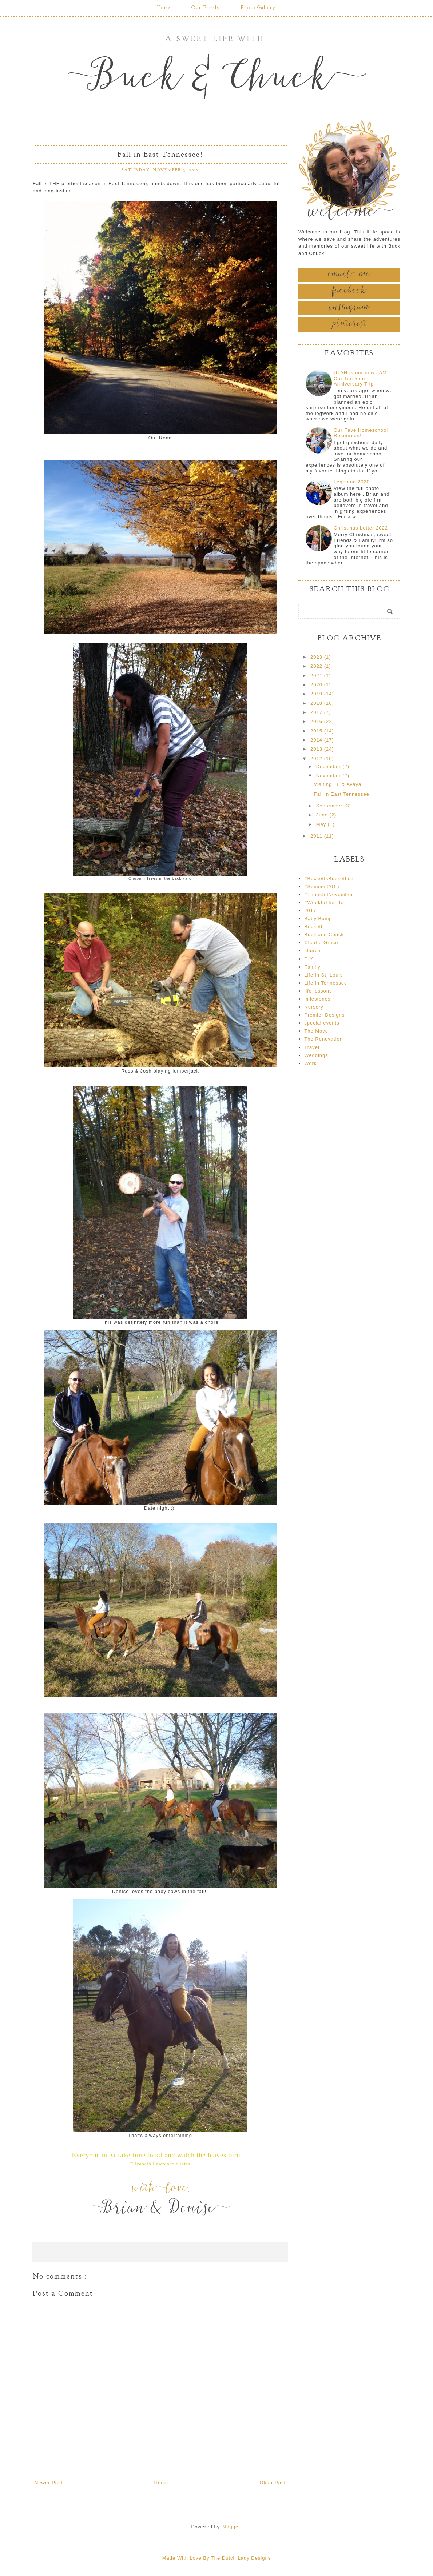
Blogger (231, 2526)
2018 (317, 703)
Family (312, 967)
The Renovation (323, 1039)
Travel (311, 1047)
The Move (316, 1031)
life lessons (318, 991)
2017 (317, 712)
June (323, 815)
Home (164, 8)
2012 (317, 758)
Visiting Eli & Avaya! (338, 784)
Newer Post (49, 2482)
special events (321, 1023)
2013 (317, 749)
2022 (317, 666)
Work (310, 1063)
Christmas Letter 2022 (361, 528)
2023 (317, 657)
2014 (317, 740)
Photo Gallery (258, 8)
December (329, 766)
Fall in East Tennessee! (342, 794)
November (329, 775)
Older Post (273, 2482)
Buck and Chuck (324, 934)
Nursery (313, 1007)
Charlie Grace (321, 942)
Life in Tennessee (325, 983)
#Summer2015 (321, 886)
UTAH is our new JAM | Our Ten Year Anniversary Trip (362, 378)
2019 (317, 693)
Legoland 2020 (352, 481)
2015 (317, 731)
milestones (317, 999)
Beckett (313, 926)
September (330, 805)
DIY (308, 959)
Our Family (205, 8)
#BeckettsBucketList (329, 878)
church (312, 950)
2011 (317, 836)
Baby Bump (318, 918)
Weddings (316, 1055)
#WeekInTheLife (323, 902)
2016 (317, 721)
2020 (317, 684)
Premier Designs (324, 1015)
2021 (317, 675)
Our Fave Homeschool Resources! (361, 433)
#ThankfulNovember (328, 894)
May (322, 824)
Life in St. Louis (323, 975)
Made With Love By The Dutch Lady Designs (216, 2558)
